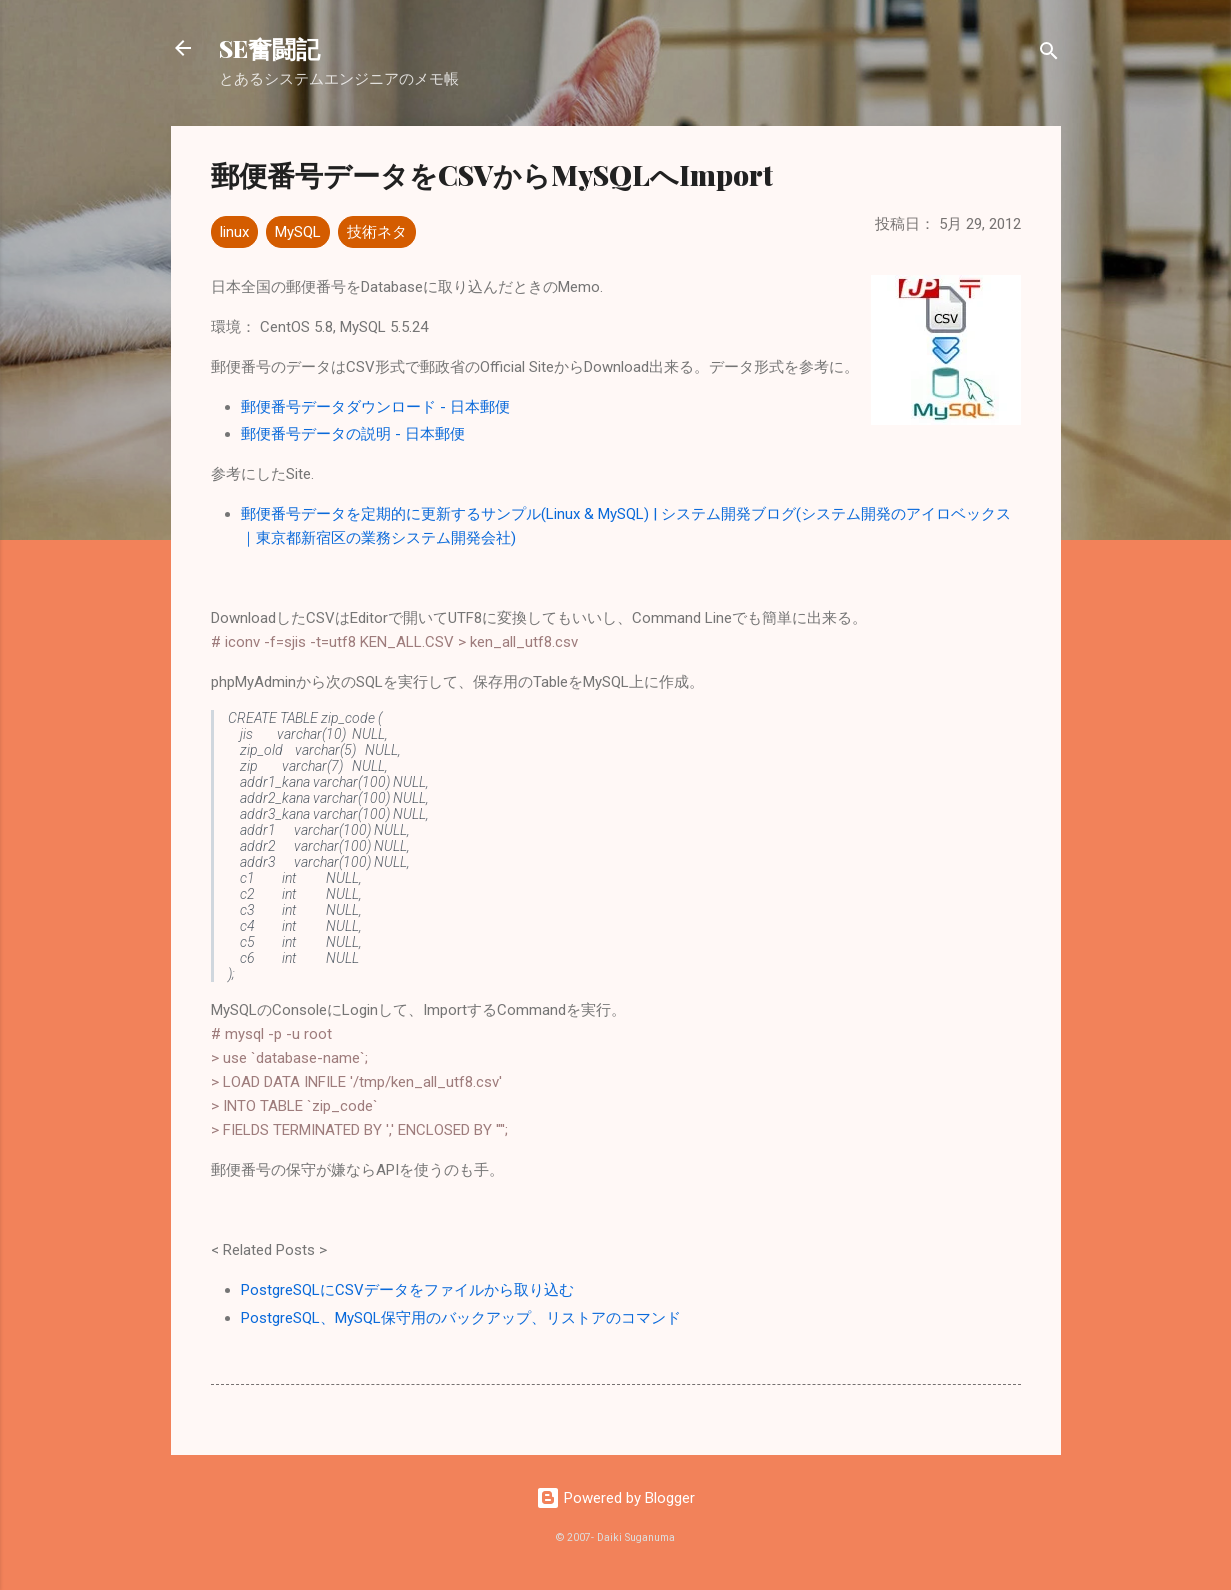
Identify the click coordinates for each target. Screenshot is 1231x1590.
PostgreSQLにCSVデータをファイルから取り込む (407, 1290)
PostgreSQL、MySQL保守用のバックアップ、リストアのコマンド (461, 1318)
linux (234, 232)
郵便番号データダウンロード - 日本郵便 (375, 407)
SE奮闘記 (269, 48)
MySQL (298, 232)
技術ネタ (377, 232)
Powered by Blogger (615, 1498)
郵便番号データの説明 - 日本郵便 (353, 434)
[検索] (1049, 54)
